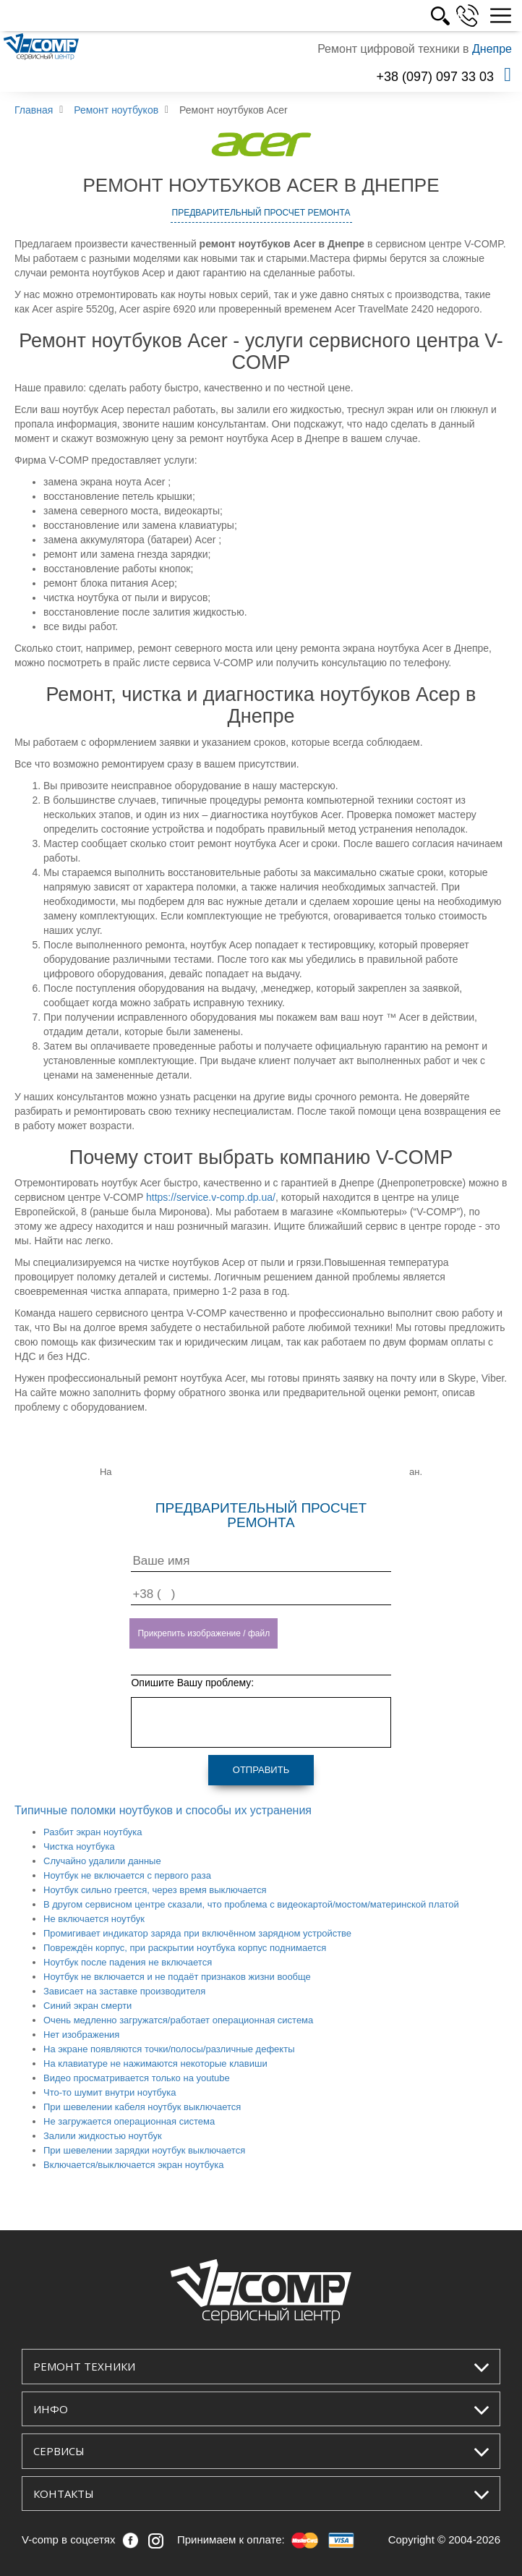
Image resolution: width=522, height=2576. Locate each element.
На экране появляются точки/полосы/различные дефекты (168, 2049)
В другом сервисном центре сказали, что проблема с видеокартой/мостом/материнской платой (251, 1904)
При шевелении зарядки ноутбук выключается (144, 2150)
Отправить (261, 1769)
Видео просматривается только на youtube (136, 2078)
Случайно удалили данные (102, 1861)
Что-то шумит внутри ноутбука (109, 2092)
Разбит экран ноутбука (92, 1832)
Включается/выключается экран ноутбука (133, 2164)
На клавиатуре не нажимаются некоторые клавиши (155, 2063)
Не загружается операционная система (129, 2121)
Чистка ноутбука (79, 1846)
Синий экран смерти (87, 2005)
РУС (454, 16)
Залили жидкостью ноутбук (102, 2135)
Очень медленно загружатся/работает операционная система (178, 2020)
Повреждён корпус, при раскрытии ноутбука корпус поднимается (184, 1947)
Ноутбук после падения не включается (127, 1962)
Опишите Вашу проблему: (192, 1682)
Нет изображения (81, 2034)
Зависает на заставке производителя (124, 1991)
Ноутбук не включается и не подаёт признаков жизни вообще (177, 1976)
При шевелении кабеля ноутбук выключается (142, 2106)
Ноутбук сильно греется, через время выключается (155, 1889)
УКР (422, 16)
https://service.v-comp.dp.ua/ (210, 1197)
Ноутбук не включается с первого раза (127, 1875)
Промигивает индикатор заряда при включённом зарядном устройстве (197, 1933)
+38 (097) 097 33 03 (435, 76)
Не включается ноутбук (94, 1918)
